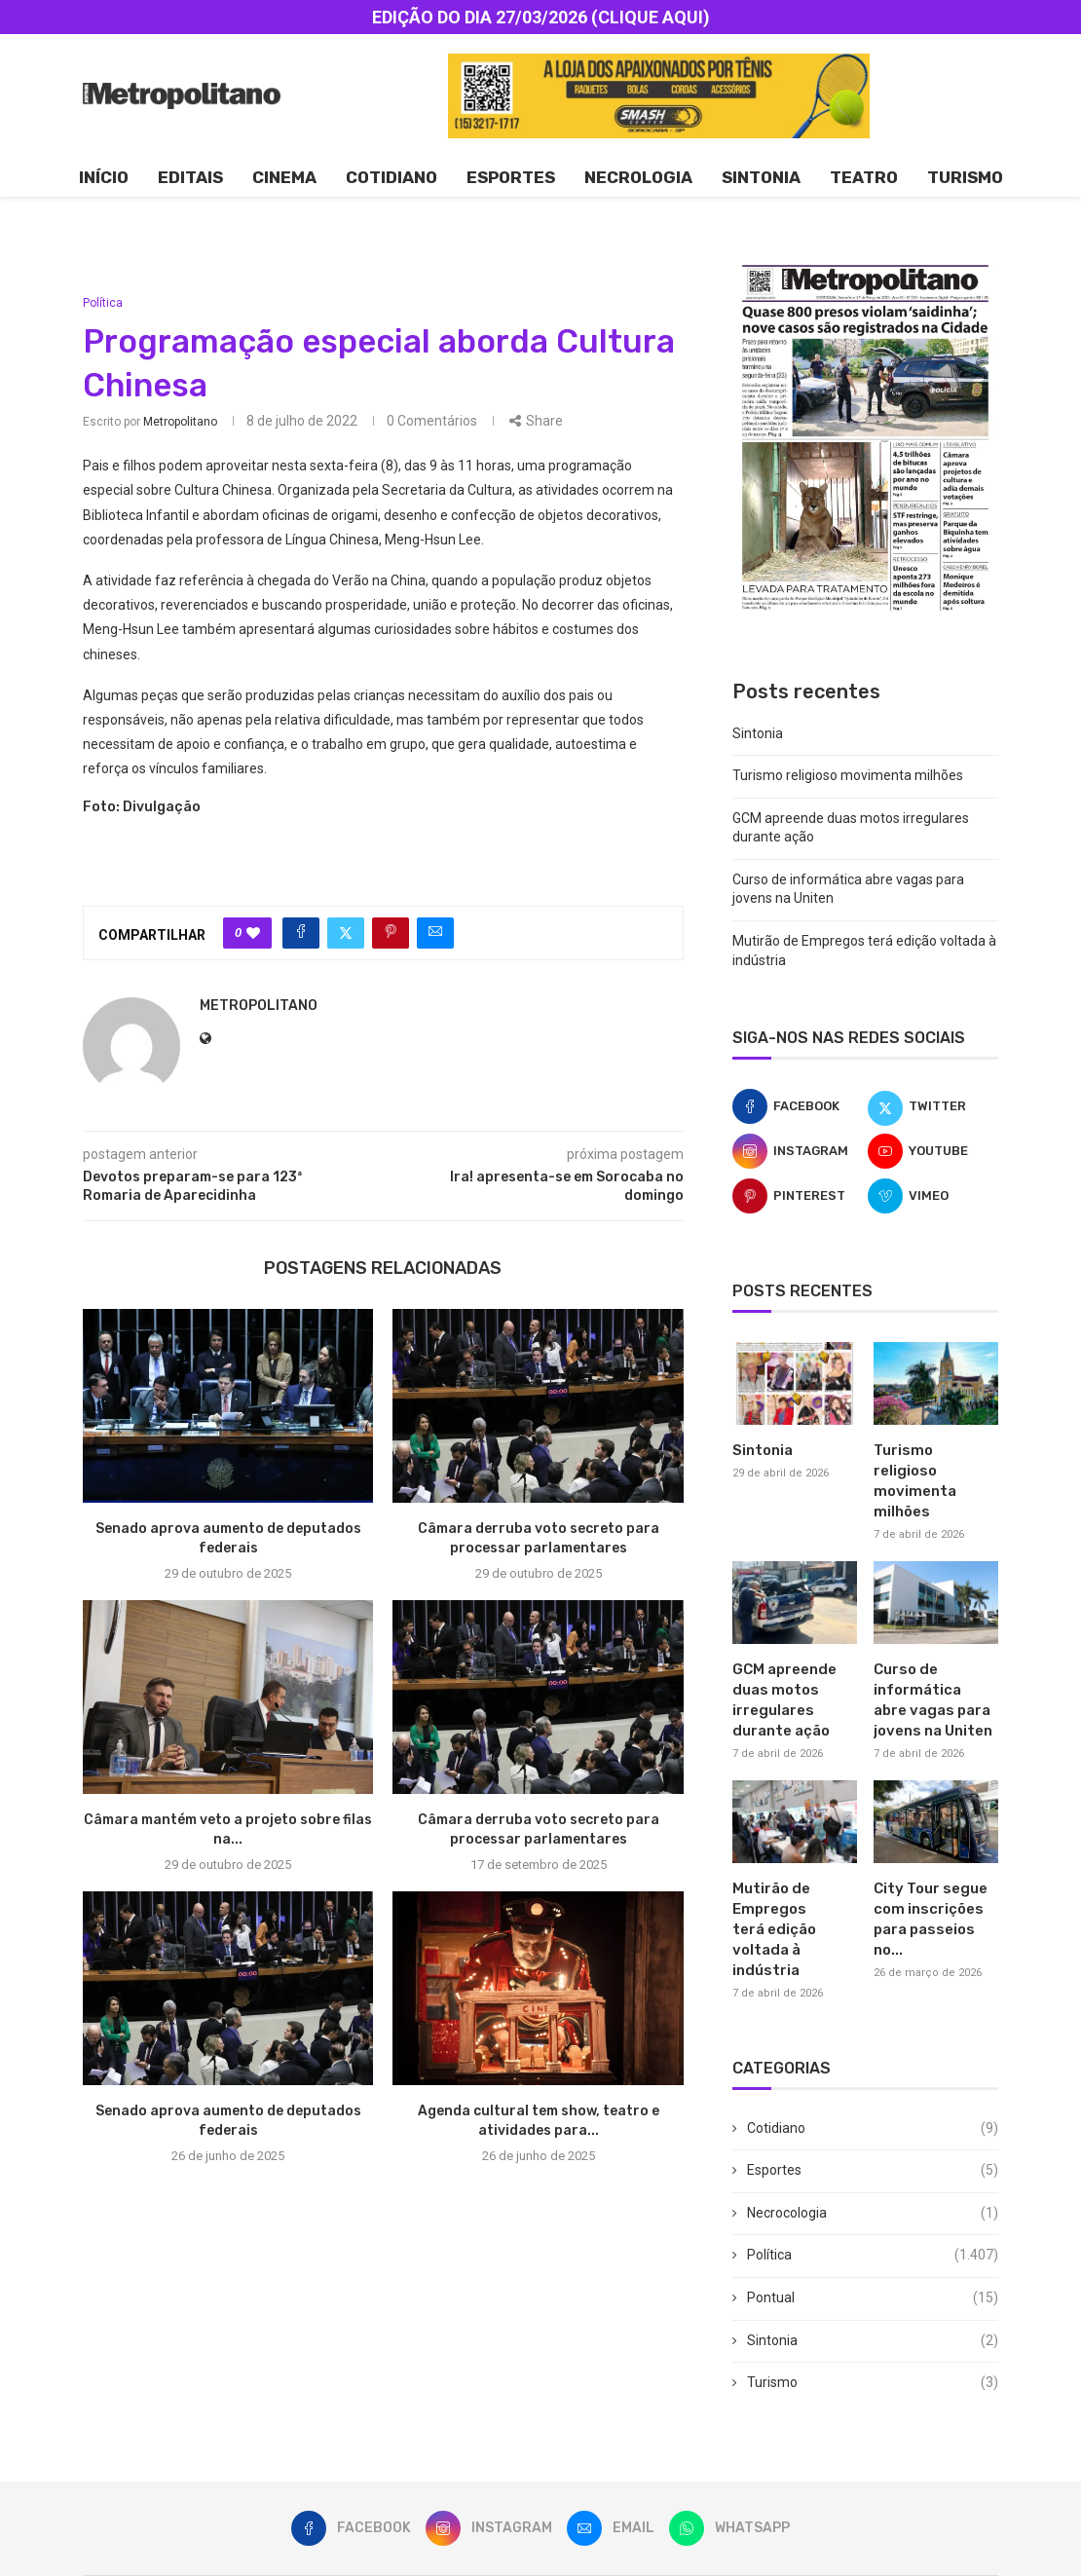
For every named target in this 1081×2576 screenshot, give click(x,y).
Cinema (284, 177)
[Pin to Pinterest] (390, 933)
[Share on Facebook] (300, 933)
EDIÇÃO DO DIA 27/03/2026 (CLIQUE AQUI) (541, 17)
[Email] (610, 2528)
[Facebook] (797, 1106)
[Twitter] (933, 1106)
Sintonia (761, 177)
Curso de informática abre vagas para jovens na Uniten (933, 1700)
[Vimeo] (933, 1195)
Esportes (510, 177)
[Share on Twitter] (345, 933)
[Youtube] (933, 1151)
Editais (190, 177)
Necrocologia (872, 2213)
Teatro (864, 177)
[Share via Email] (435, 933)
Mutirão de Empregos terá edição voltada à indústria (774, 1929)
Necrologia (638, 177)
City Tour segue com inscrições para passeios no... (931, 1919)
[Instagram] (797, 1151)
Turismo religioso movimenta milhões (847, 775)
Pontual (872, 2298)
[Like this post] (253, 933)
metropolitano (180, 422)
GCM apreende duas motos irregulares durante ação (784, 1700)
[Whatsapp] (729, 2528)
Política (872, 2255)
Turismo (965, 177)
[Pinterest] (797, 1195)
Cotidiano (391, 177)
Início (104, 177)
